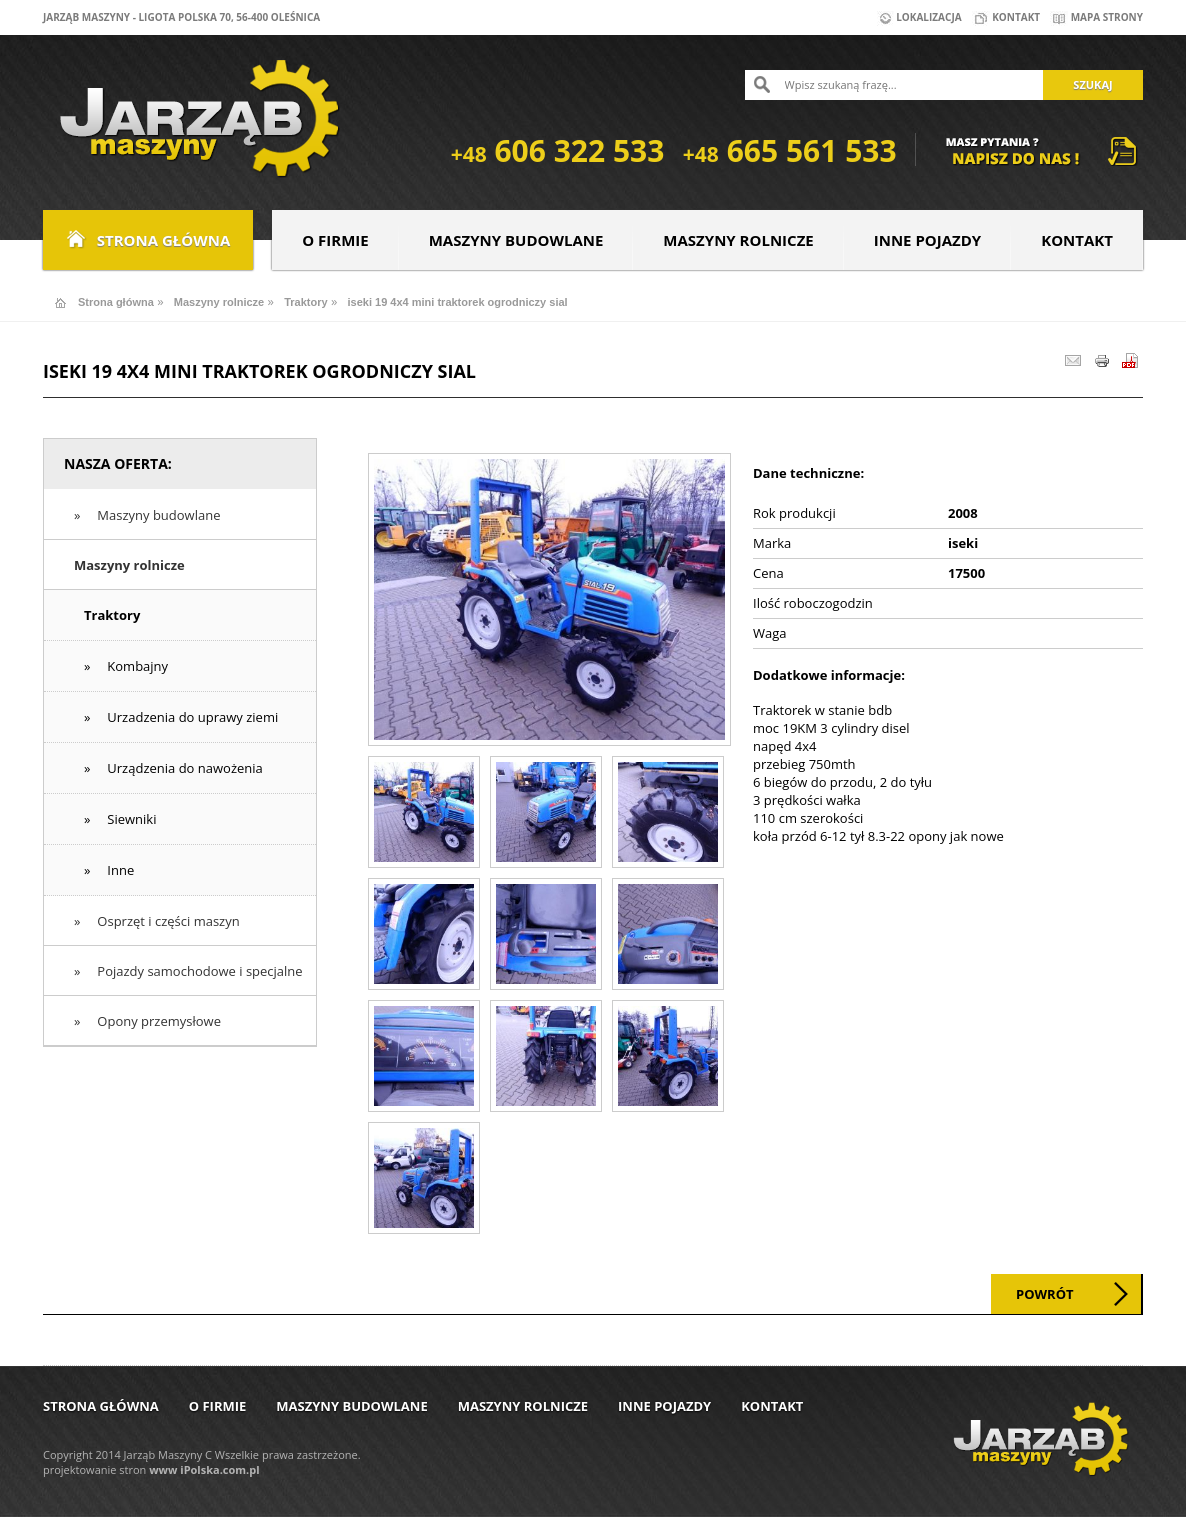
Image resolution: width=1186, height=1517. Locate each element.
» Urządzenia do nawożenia (173, 768)
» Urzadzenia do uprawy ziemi (181, 717)
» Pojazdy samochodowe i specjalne (188, 971)
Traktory (305, 302)
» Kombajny (126, 666)
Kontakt (1006, 17)
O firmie (335, 240)
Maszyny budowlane (516, 240)
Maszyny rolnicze (738, 240)
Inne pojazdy (927, 240)
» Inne (109, 870)
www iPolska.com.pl (204, 1469)
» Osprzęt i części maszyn (157, 921)
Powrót (1045, 1294)
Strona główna (148, 239)
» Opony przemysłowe (147, 1021)
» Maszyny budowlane (147, 515)
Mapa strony (1096, 17)
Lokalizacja (919, 17)
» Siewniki (120, 819)
